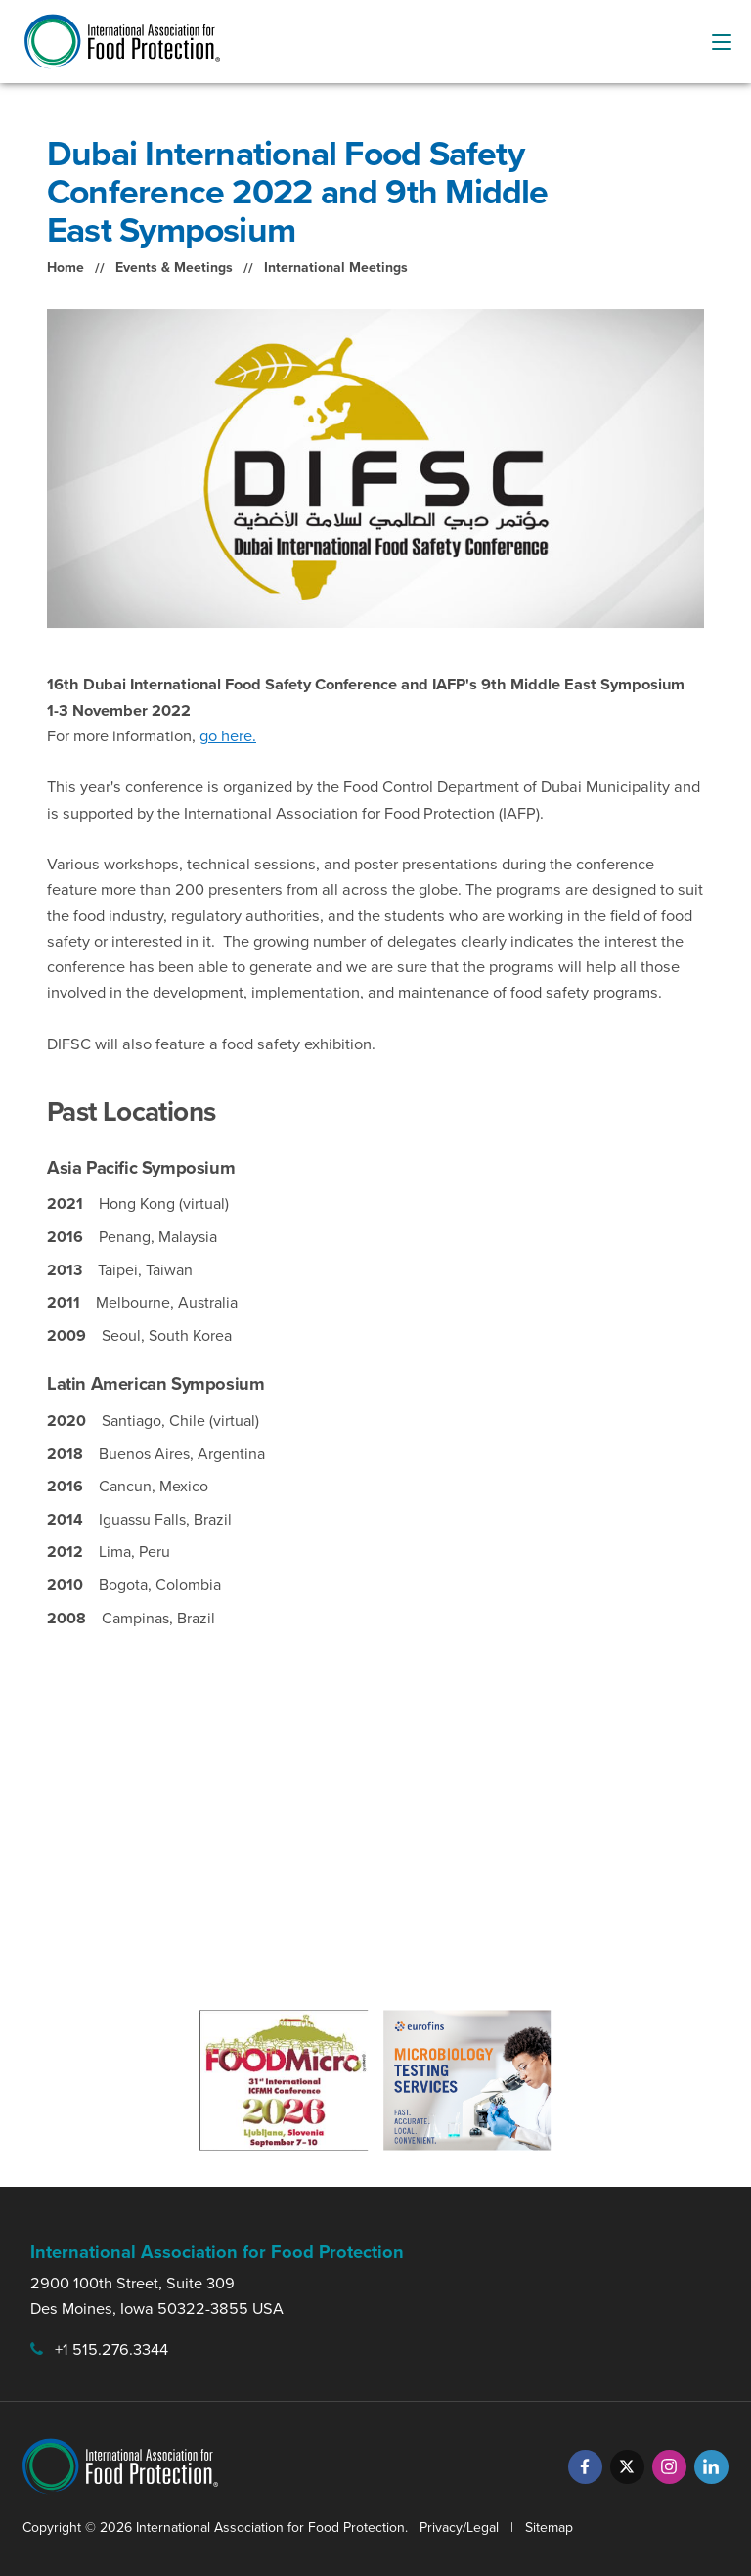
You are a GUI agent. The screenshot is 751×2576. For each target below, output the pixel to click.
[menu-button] (721, 42)
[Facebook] (585, 2467)
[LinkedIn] (711, 2467)
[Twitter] (627, 2467)
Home (65, 267)
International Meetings (336, 267)
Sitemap (549, 2527)
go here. (227, 736)
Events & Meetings (174, 267)
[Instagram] (669, 2467)
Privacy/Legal (459, 2527)
